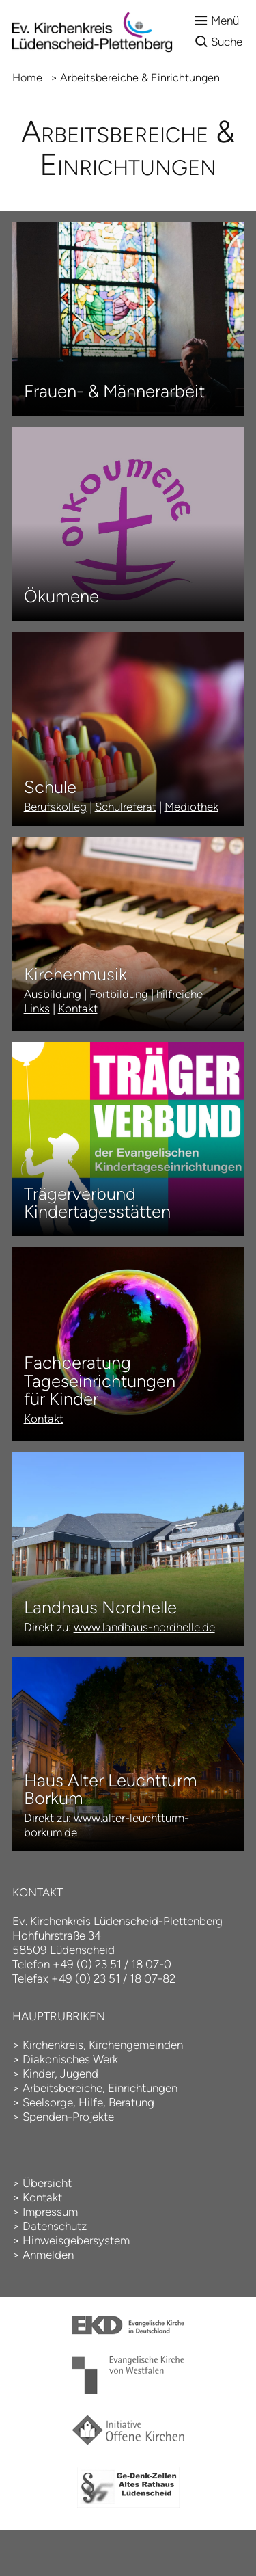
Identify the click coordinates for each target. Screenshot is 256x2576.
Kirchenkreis (53, 2045)
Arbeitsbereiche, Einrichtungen (100, 2088)
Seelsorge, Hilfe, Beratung (88, 2102)
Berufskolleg (55, 807)
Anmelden (48, 2255)
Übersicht (47, 2183)
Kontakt (78, 1008)
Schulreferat (125, 807)
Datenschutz (55, 2226)
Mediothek (191, 807)
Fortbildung (118, 994)
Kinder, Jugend (60, 2073)
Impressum (50, 2211)
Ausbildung (52, 994)
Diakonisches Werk (70, 2059)
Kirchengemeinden (136, 2045)
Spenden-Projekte (68, 2116)
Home (27, 77)
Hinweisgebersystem (76, 2240)
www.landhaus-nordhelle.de (144, 1627)
